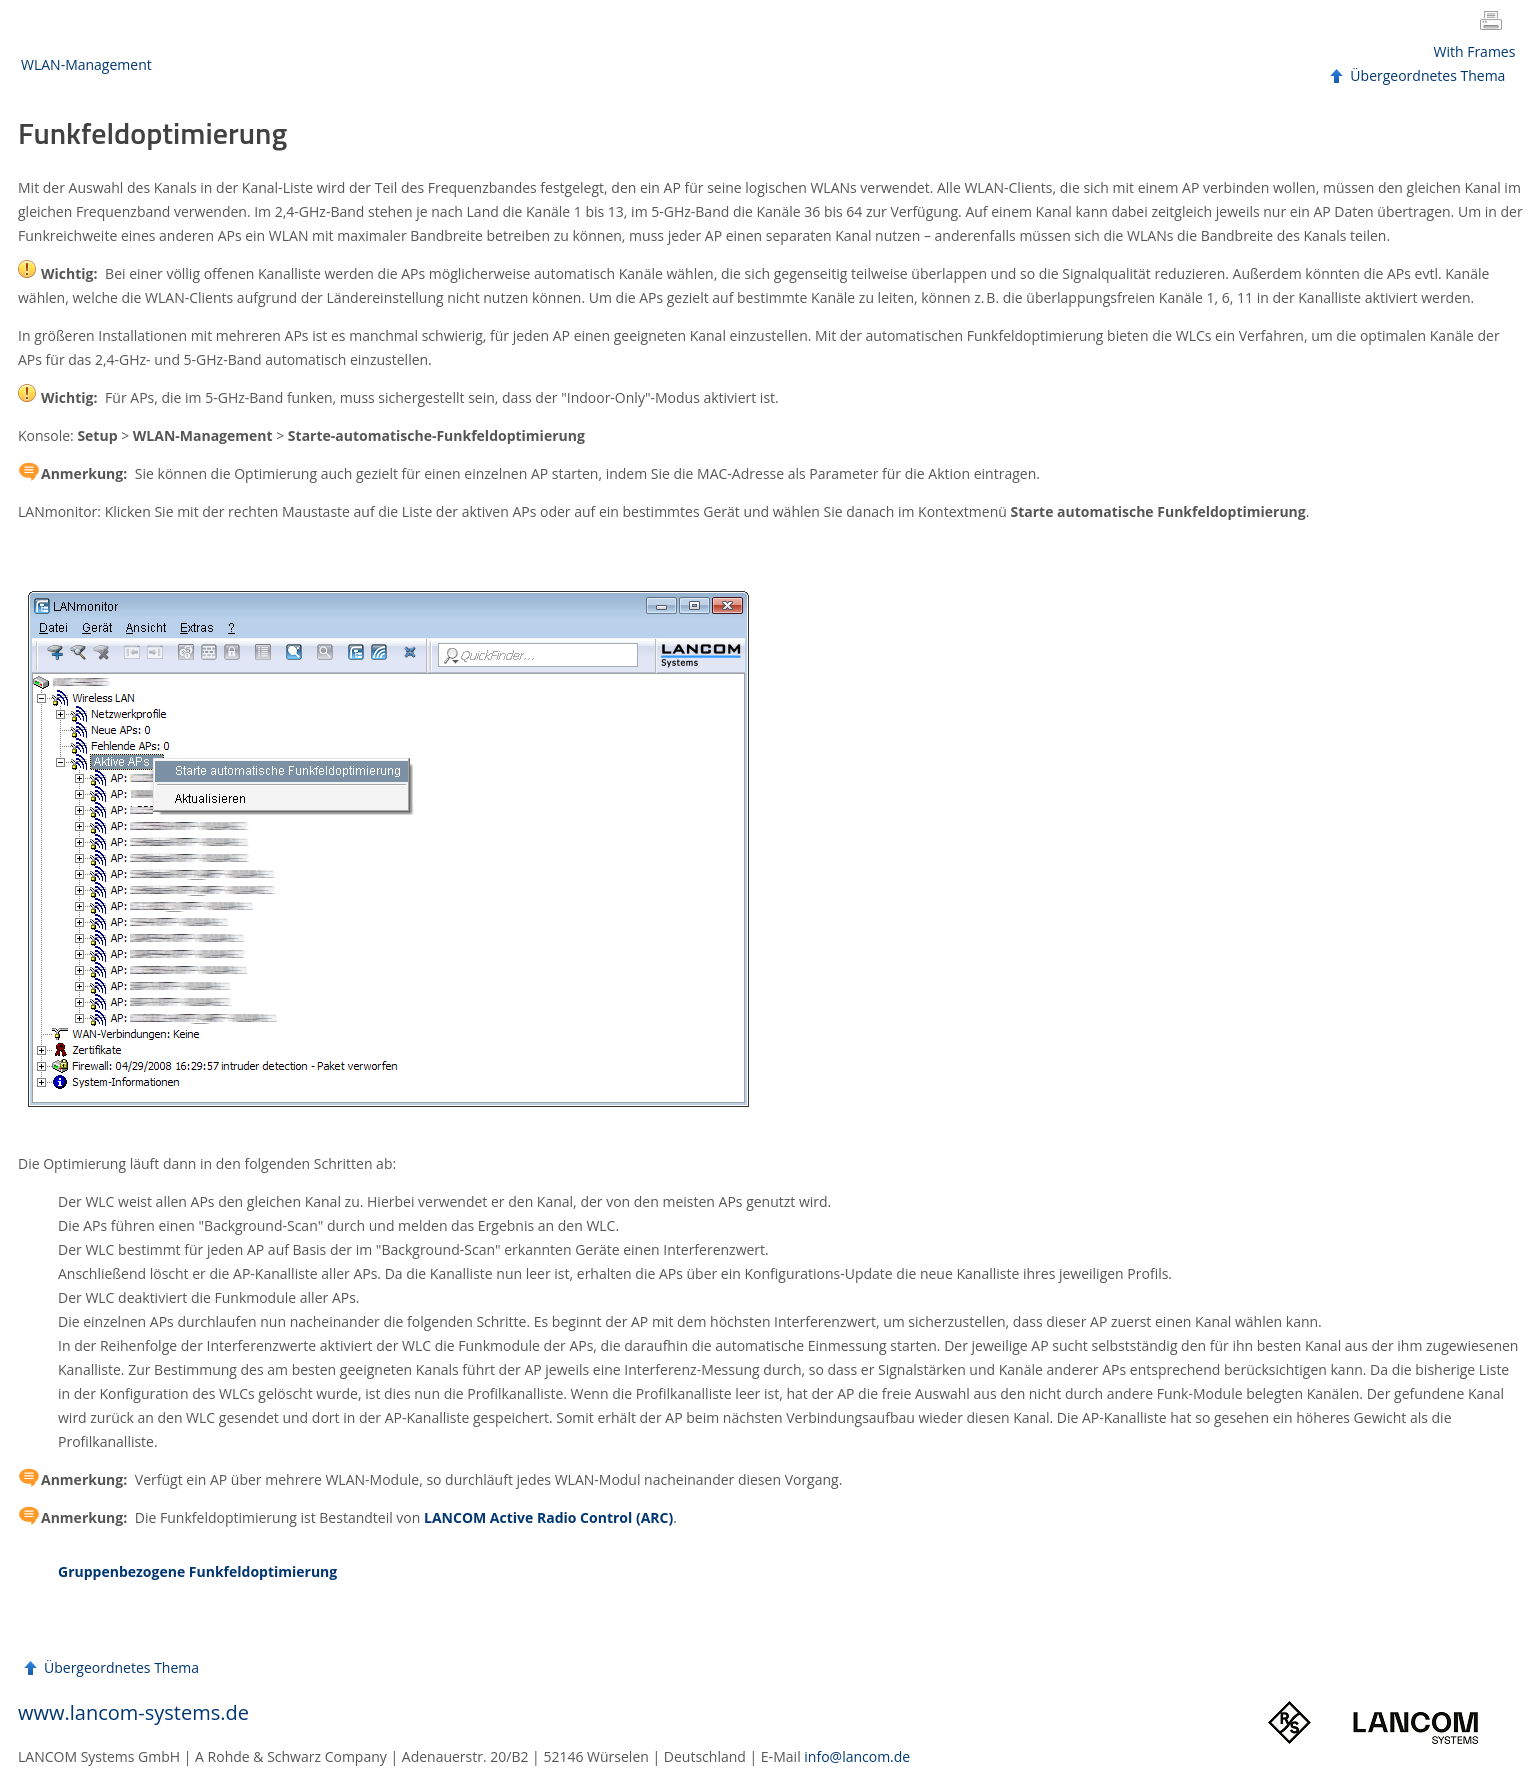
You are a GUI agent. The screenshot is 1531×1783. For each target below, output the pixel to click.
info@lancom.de (857, 1756)
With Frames (1475, 51)
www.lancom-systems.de (133, 1712)
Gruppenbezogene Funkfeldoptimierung (197, 1571)
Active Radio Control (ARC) (548, 1517)
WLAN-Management (86, 64)
